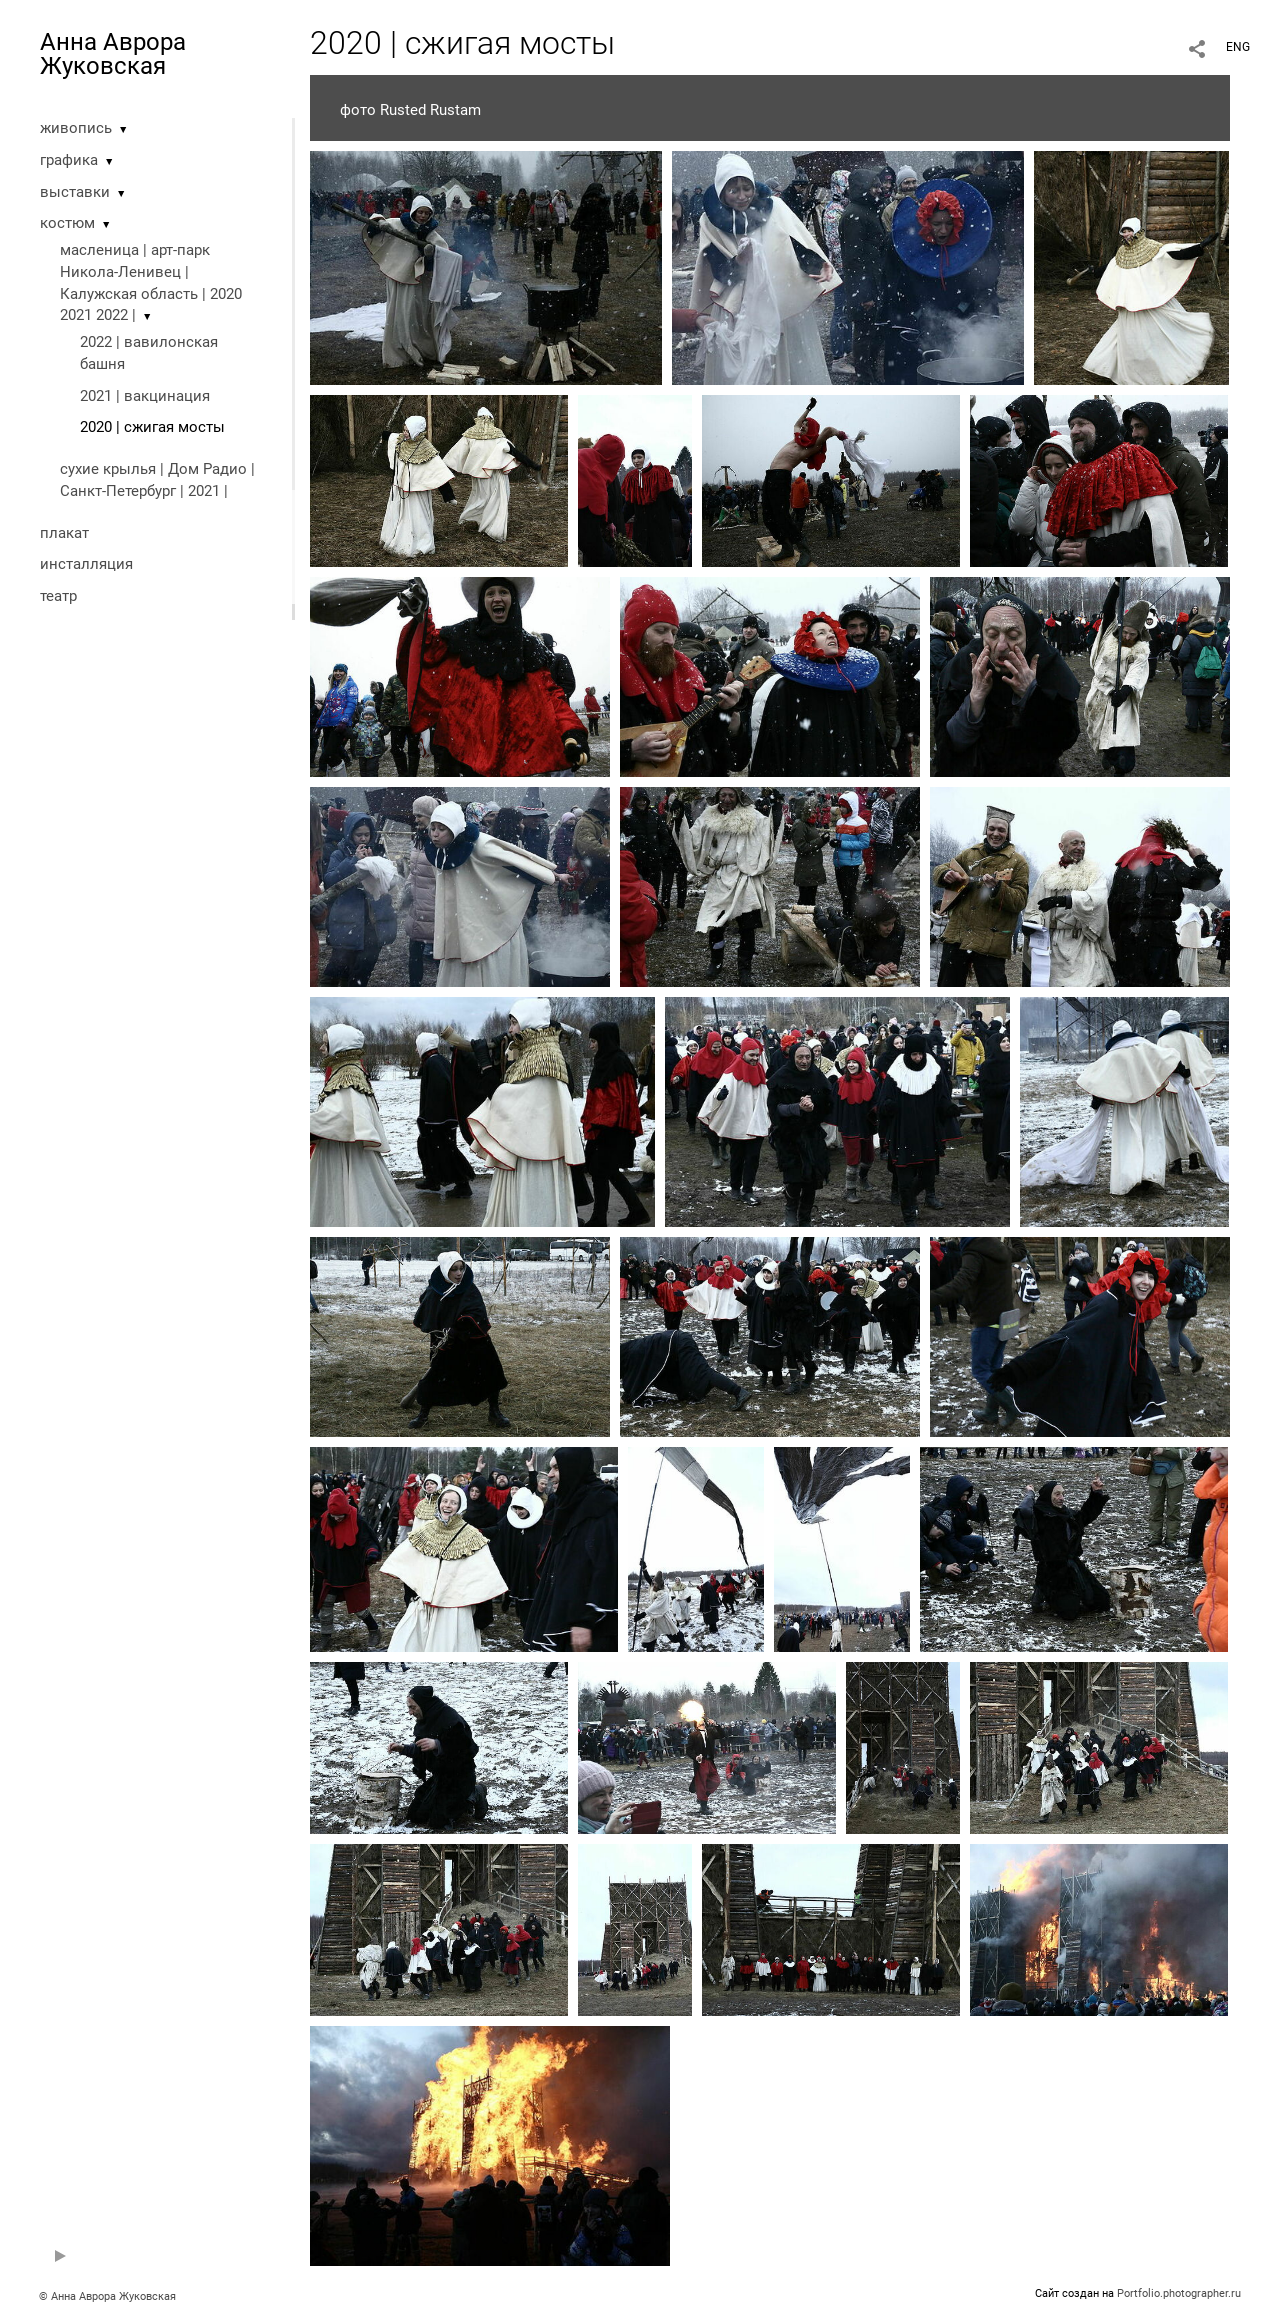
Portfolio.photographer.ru (1179, 2293)
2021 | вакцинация (145, 396)
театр (58, 596)
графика (69, 160)
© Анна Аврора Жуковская (107, 2296)
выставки (75, 192)
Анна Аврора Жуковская (113, 54)
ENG (1238, 47)
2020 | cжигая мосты (152, 427)
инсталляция (86, 564)
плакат (64, 533)
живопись (76, 128)
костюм (67, 223)
